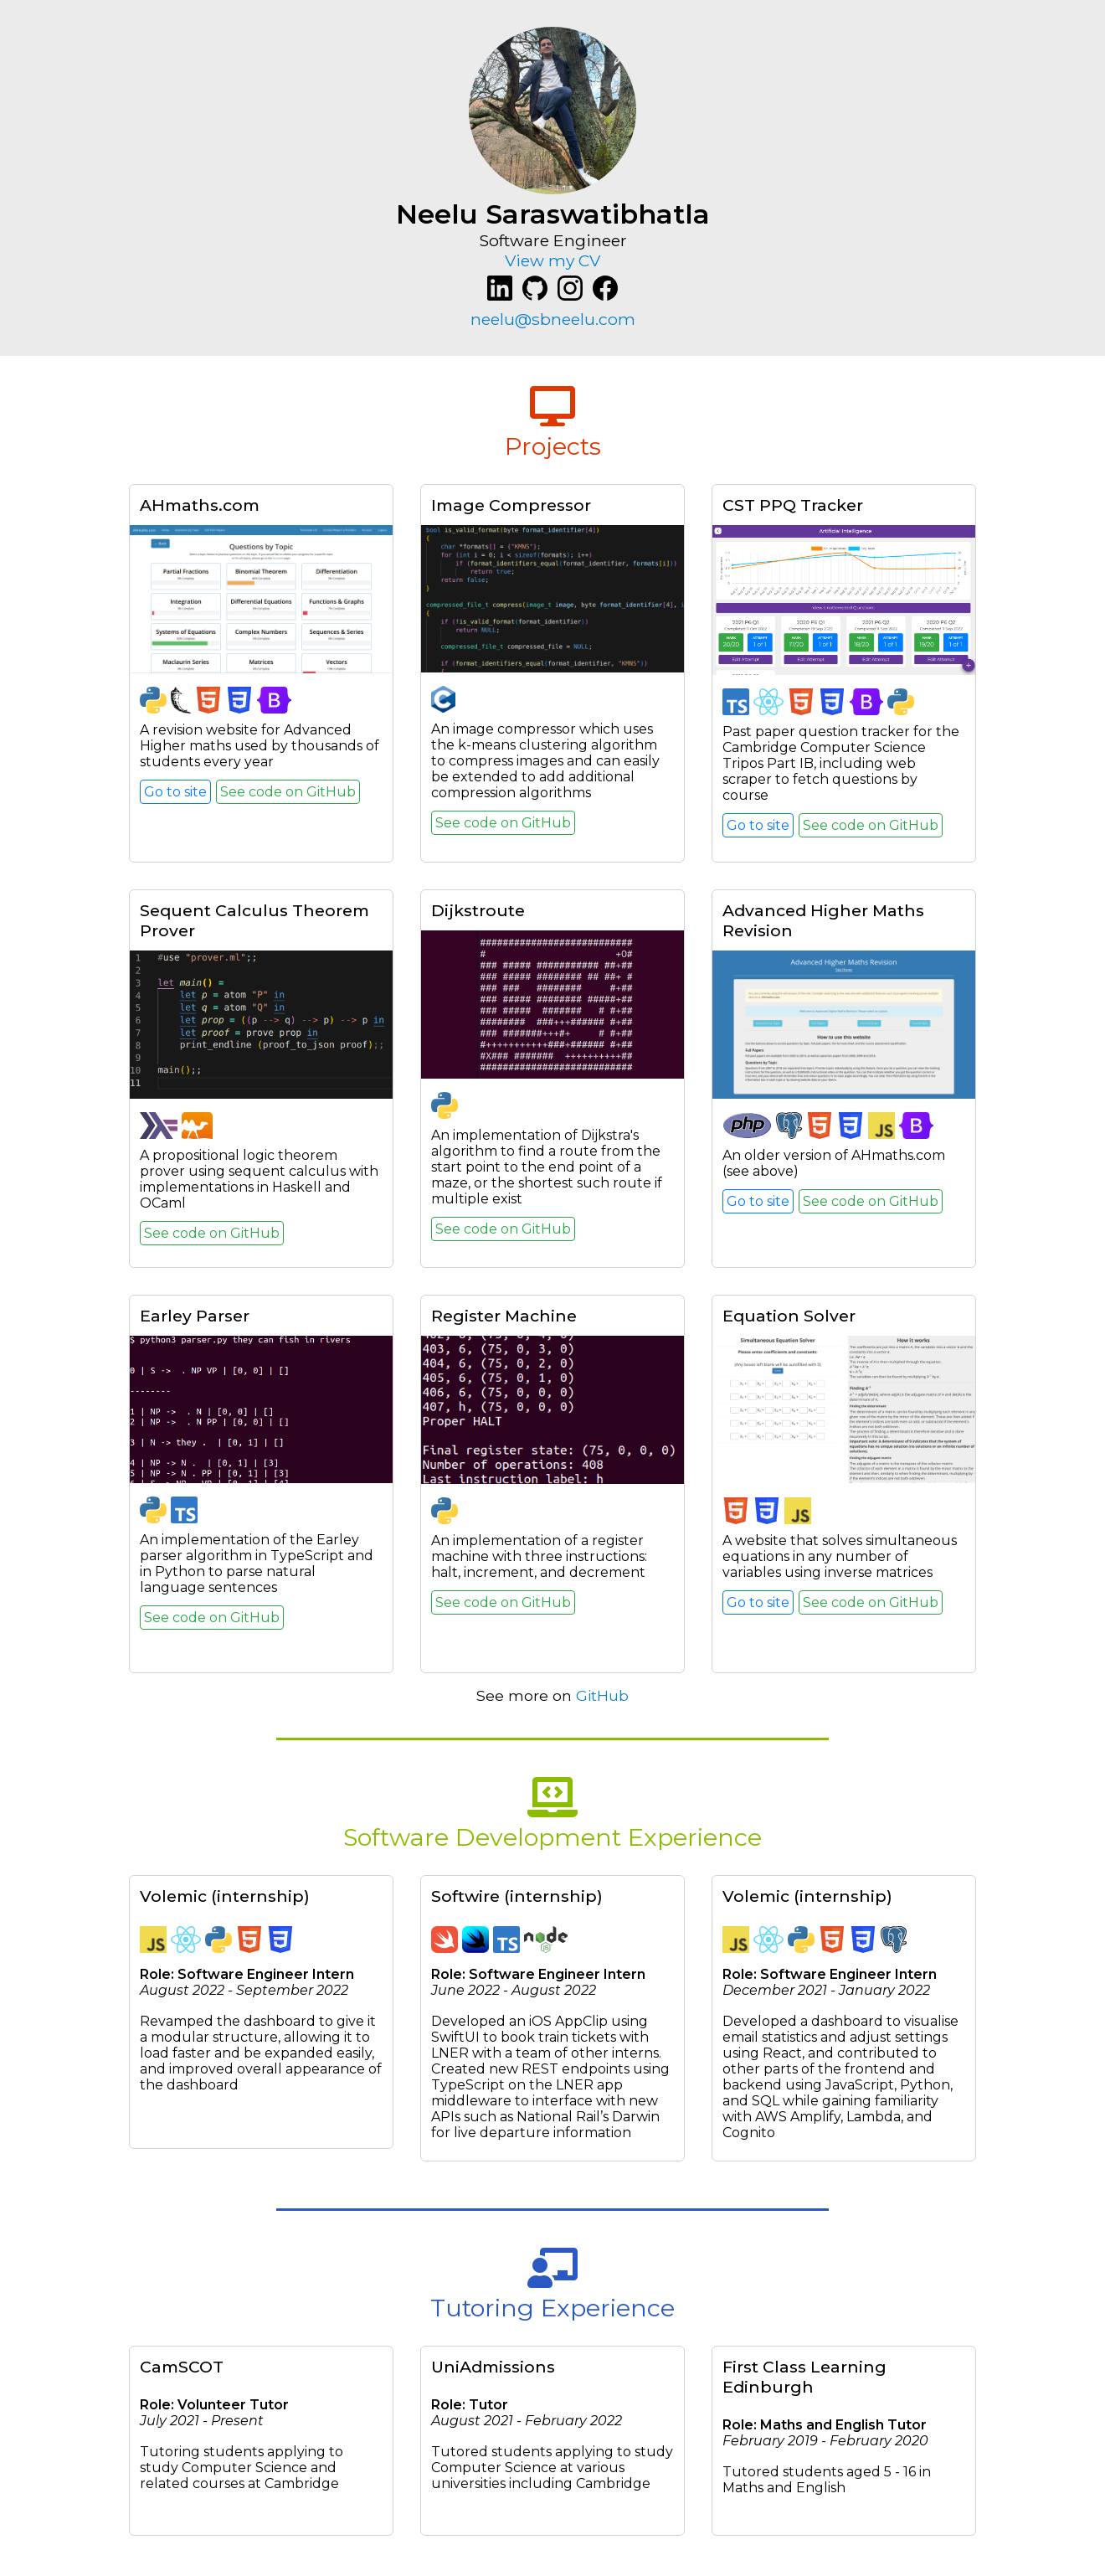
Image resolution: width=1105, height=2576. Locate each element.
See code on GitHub (288, 792)
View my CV (552, 260)
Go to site (175, 792)
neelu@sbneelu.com (552, 319)
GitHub (602, 1695)
